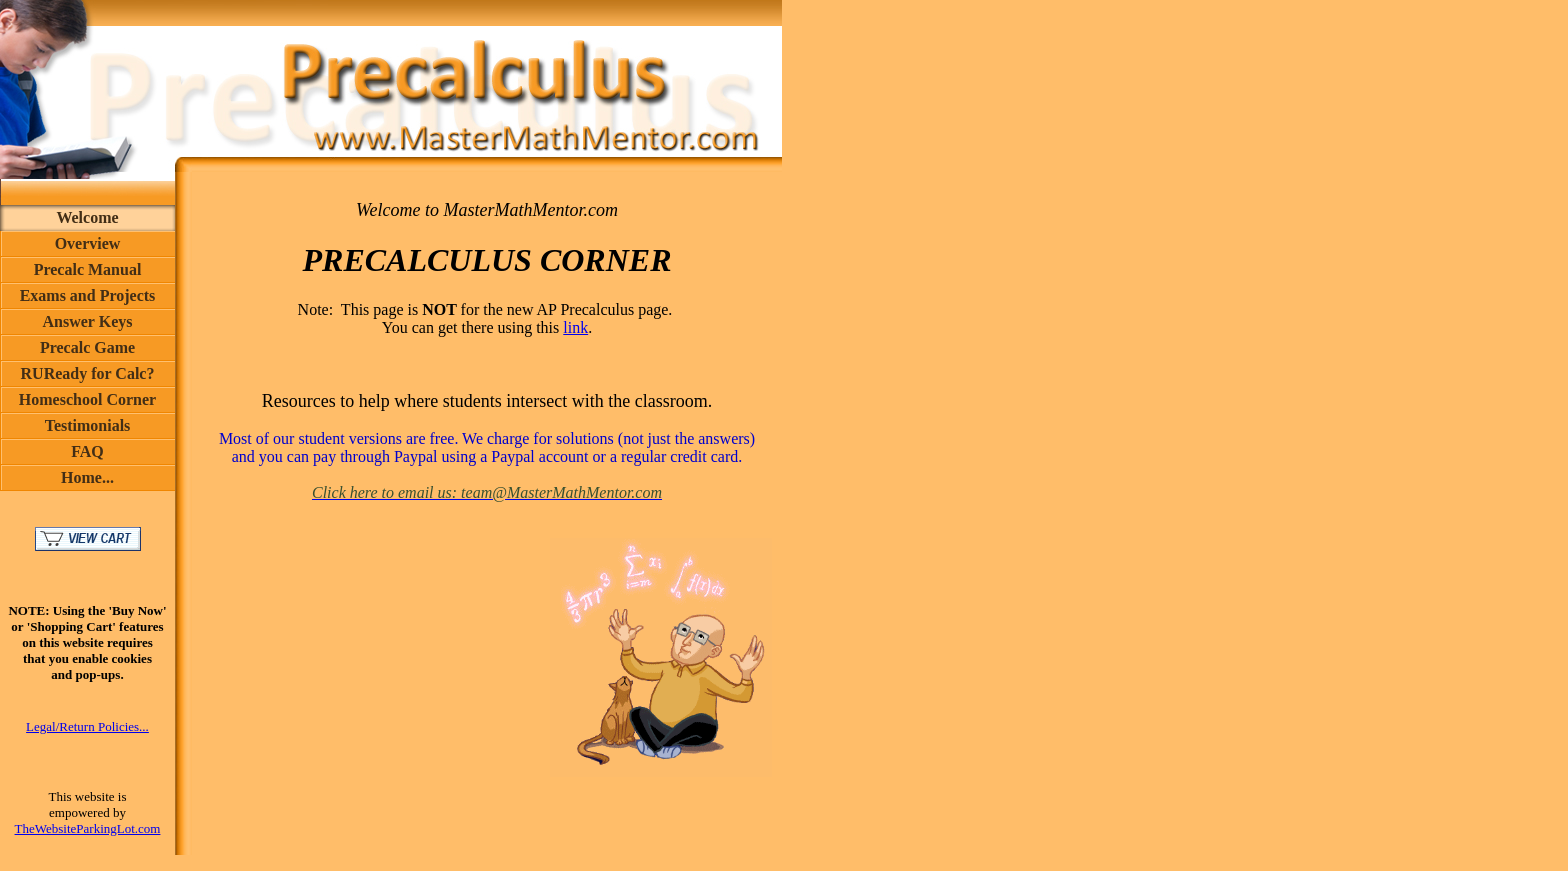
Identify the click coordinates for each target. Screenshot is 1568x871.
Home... (87, 477)
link (575, 327)
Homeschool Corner (87, 399)
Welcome (87, 217)
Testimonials (88, 425)
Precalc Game (87, 347)
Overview (88, 243)
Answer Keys (88, 321)
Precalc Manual (88, 269)
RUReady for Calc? (88, 373)
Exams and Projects (88, 295)
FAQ (87, 451)
